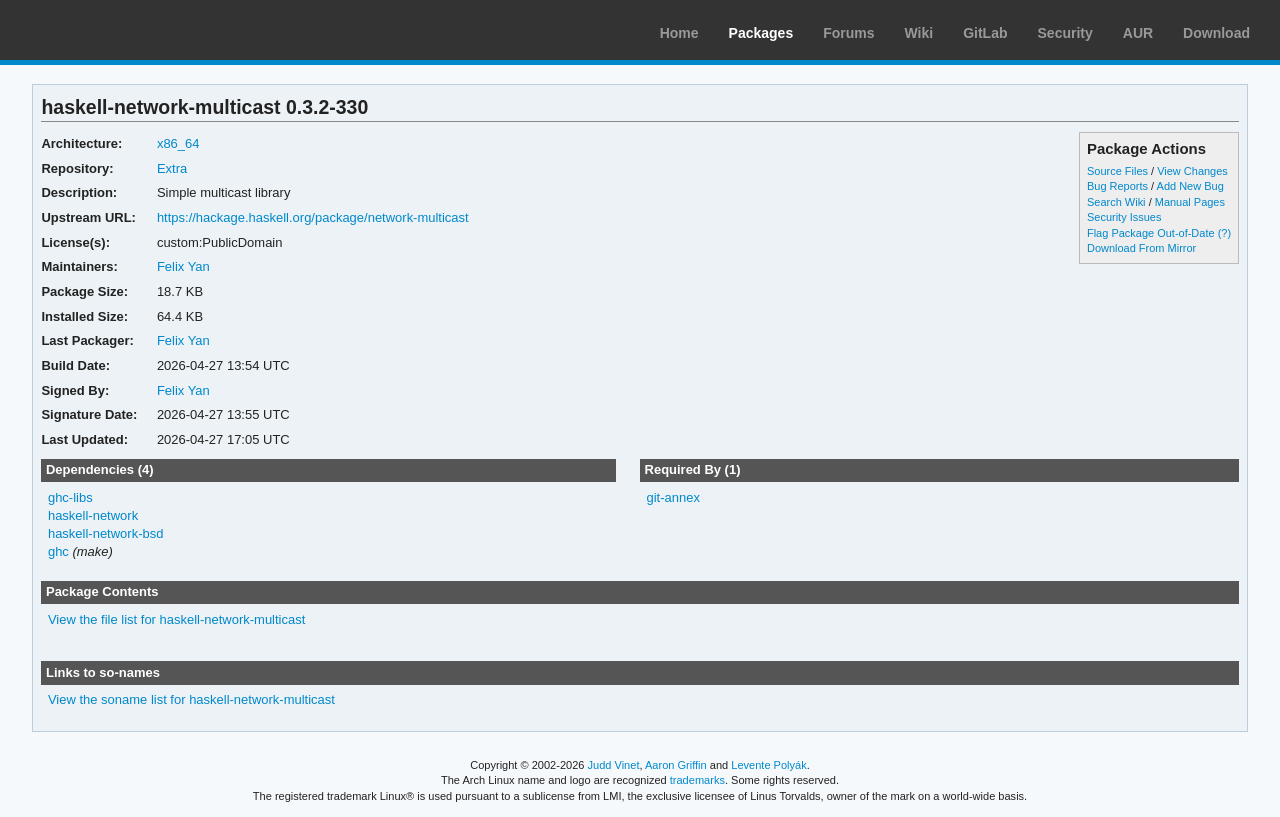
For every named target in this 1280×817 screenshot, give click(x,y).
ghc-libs (70, 497)
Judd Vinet (614, 765)
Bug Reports (1117, 186)
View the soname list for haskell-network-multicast (191, 699)
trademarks (697, 780)
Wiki (919, 33)
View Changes (1192, 171)
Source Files (1117, 171)
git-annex (672, 497)
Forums (848, 33)
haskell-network (93, 515)
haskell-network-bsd (105, 533)
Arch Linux (110, 30)
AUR (1138, 33)
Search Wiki (1116, 202)
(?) (1224, 233)
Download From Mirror (1141, 248)
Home (679, 33)
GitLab (985, 33)
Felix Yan (183, 266)
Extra (172, 168)
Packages (761, 33)
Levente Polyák (768, 765)
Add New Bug (1190, 186)
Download (1216, 33)
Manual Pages (1190, 202)
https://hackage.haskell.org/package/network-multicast (313, 217)
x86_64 (178, 143)
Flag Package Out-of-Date (1151, 233)
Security (1065, 33)
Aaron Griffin (676, 765)
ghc (58, 551)
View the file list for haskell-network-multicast (176, 619)
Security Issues (1124, 217)
